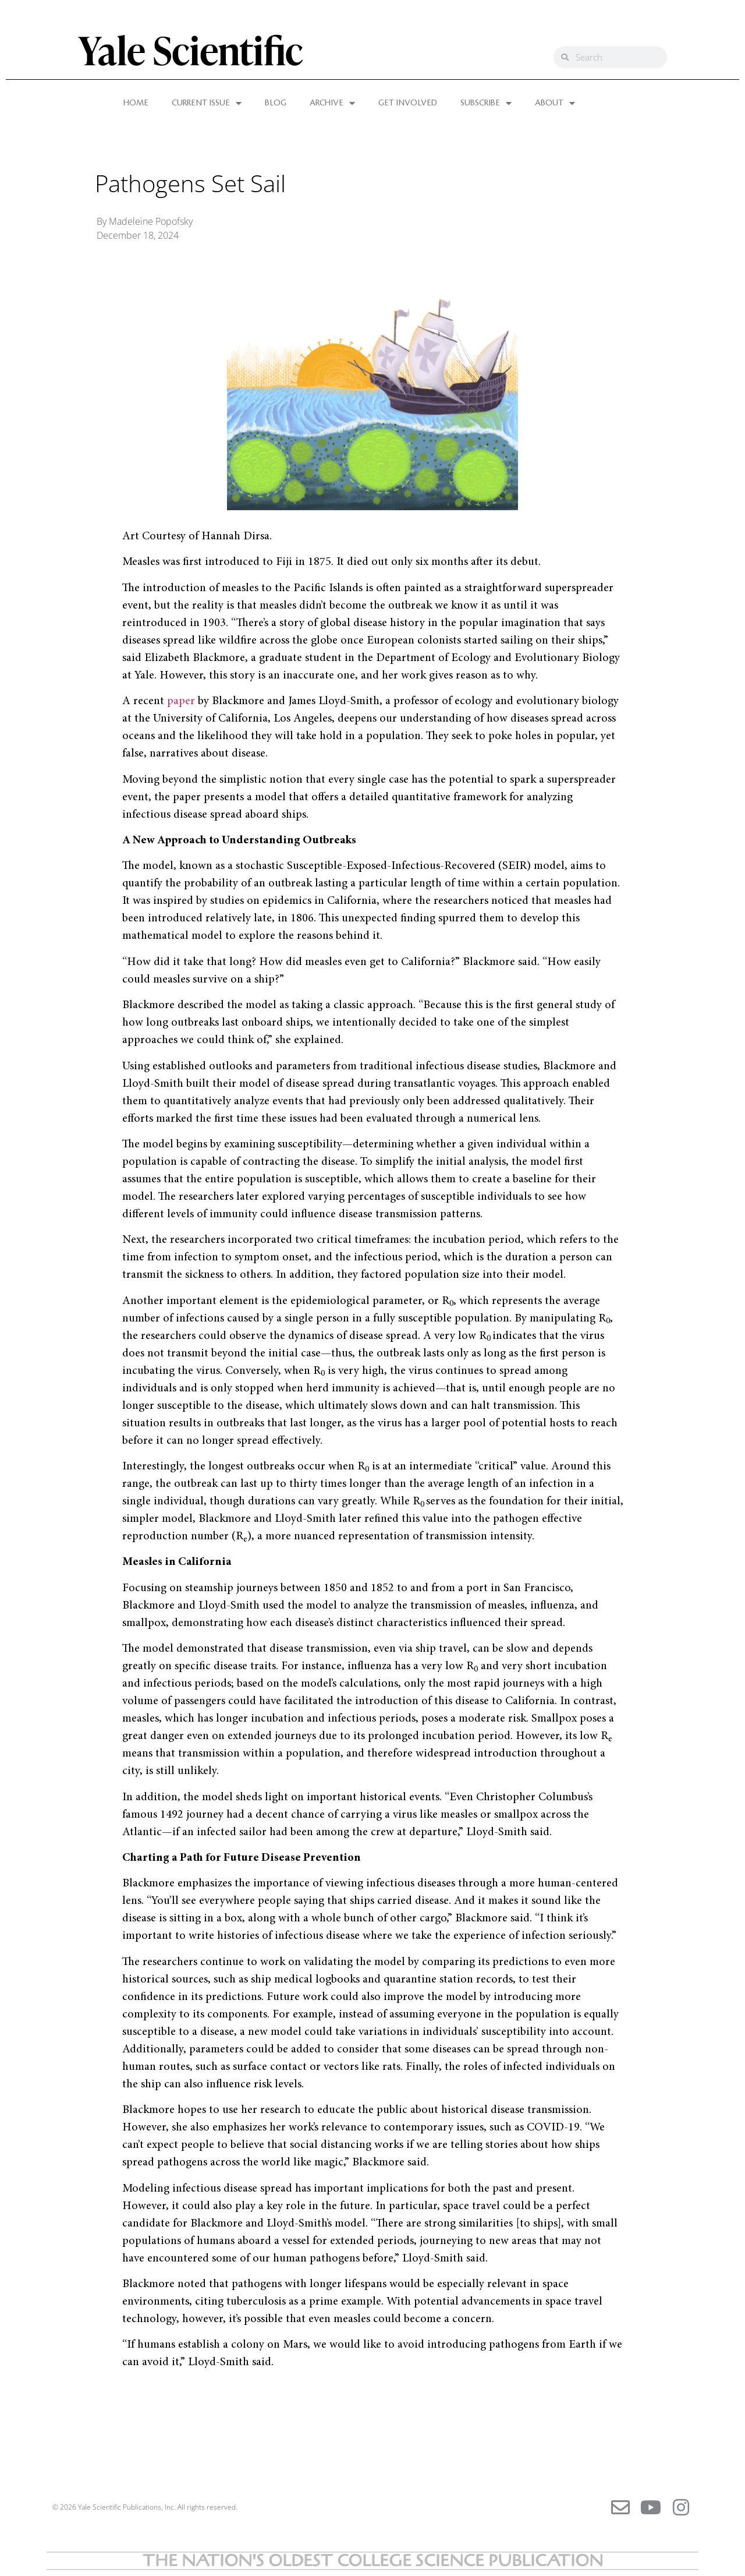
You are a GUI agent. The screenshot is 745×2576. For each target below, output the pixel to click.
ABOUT (555, 103)
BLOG (275, 103)
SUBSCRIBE (486, 103)
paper (181, 701)
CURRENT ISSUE (207, 103)
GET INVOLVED (407, 103)
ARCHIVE (332, 103)
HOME (135, 103)
